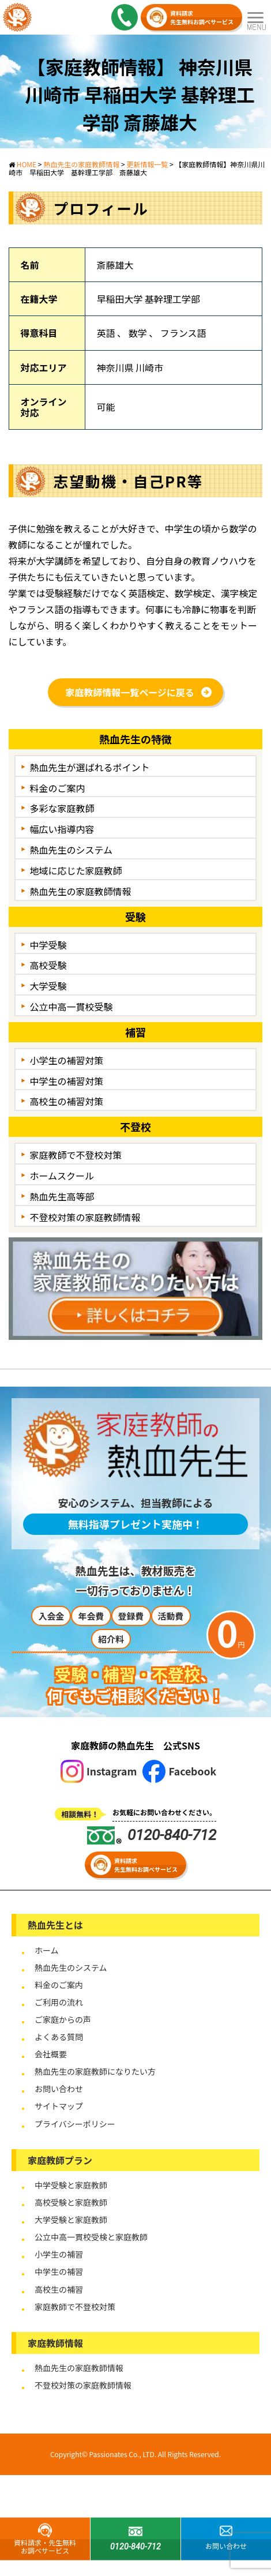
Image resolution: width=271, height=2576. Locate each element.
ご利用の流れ (59, 2002)
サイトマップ (59, 2106)
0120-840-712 (151, 1835)
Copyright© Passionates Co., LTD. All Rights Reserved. (135, 2454)
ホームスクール (62, 1175)
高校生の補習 (59, 2289)
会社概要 (51, 2054)
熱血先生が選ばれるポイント (90, 767)
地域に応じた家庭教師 (76, 870)
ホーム (47, 1950)
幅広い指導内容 (62, 829)
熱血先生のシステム (71, 850)
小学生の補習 (59, 2254)
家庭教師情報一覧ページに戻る (129, 692)
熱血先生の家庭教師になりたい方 (95, 2071)
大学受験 (48, 986)
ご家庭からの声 (63, 2019)
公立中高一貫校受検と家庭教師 (91, 2237)
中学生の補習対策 (67, 1081)
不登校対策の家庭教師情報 (85, 1217)
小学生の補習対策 (67, 1060)
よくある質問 (59, 2036)
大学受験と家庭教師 (71, 2219)
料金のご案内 (57, 788)
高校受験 (48, 965)
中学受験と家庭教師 (71, 2185)
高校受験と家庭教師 (71, 2202)
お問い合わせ (59, 2088)
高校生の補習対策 (67, 1101)
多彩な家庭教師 (62, 808)
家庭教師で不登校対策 (76, 1155)
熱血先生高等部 (62, 1196)
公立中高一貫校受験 (71, 1006)
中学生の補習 (59, 2271)
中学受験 (48, 945)
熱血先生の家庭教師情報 (80, 891)
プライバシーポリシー (75, 2124)
